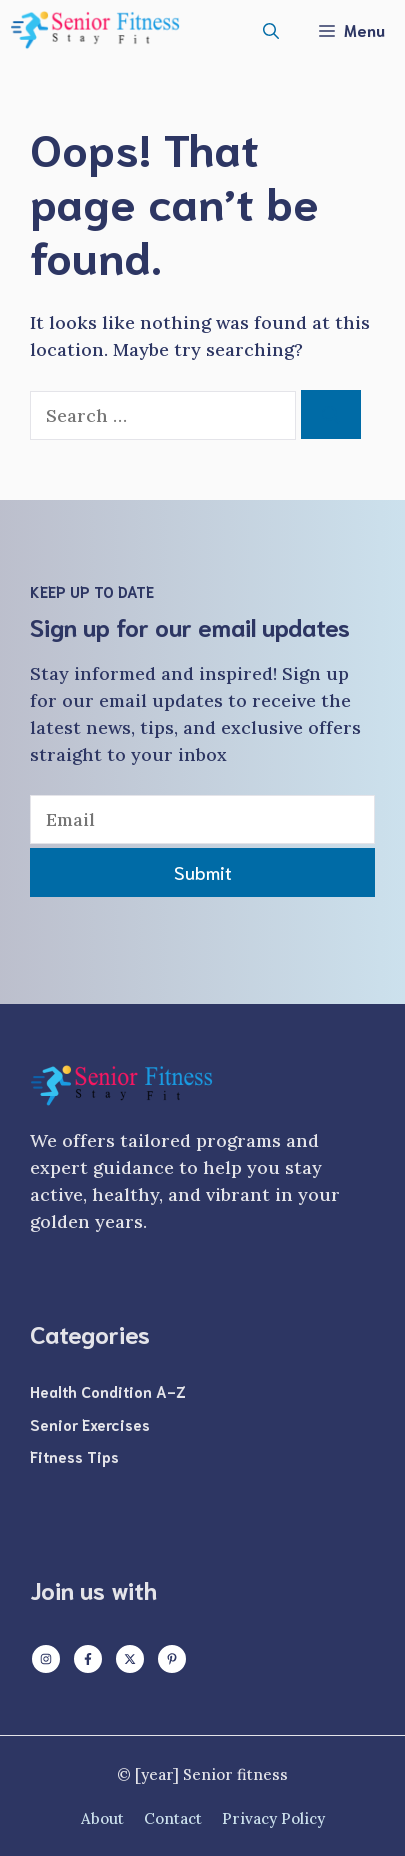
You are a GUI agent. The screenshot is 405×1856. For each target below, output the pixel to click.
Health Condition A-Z (108, 1391)
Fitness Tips (74, 1456)
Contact (173, 1818)
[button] (271, 30)
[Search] (331, 414)
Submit (203, 872)
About (102, 1818)
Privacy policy (273, 1818)
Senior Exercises (90, 1424)
